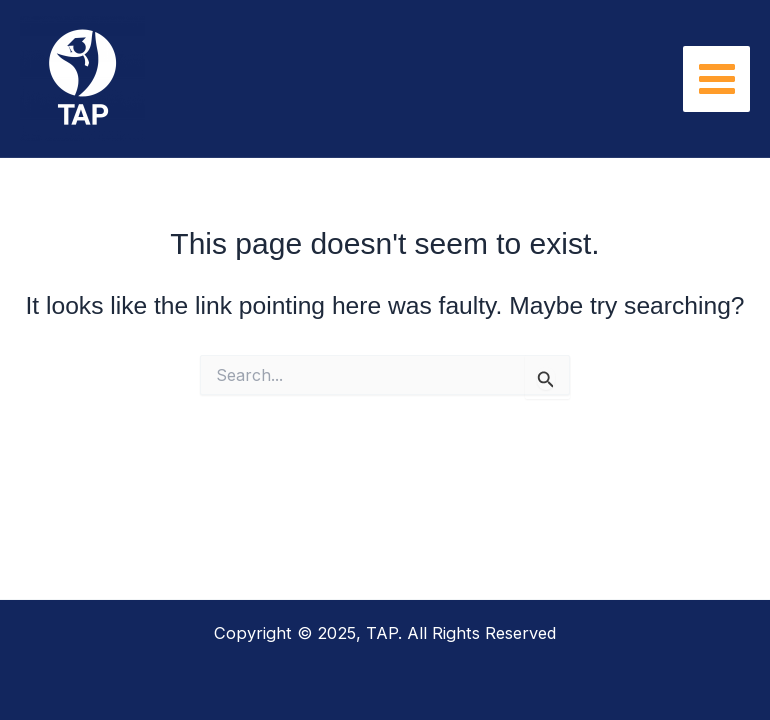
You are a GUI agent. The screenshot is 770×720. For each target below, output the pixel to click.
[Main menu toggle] (716, 79)
